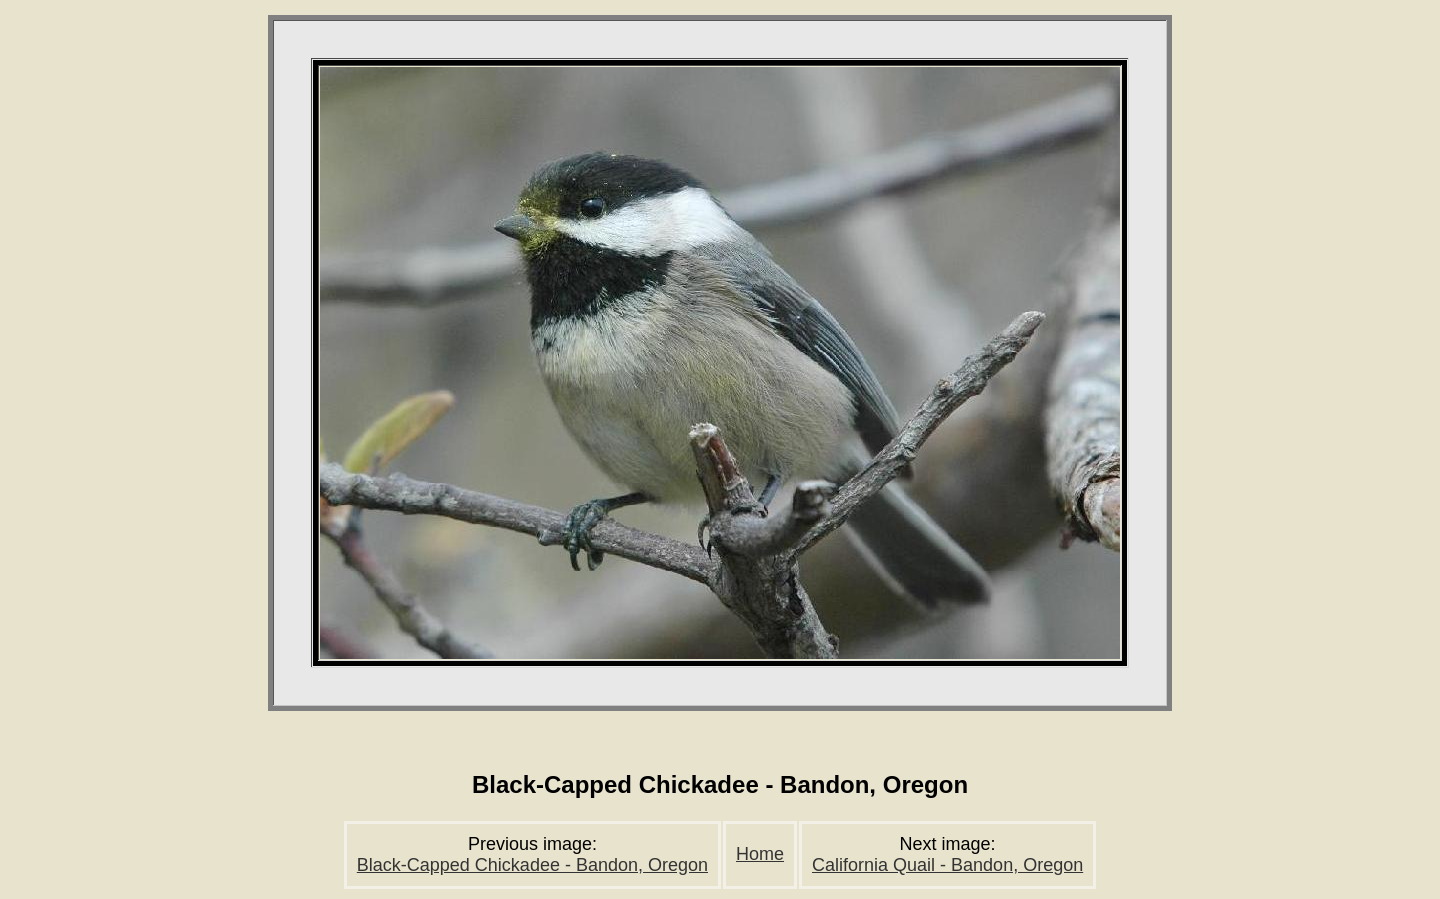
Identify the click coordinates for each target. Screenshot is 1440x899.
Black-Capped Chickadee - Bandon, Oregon (532, 865)
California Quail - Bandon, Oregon (947, 865)
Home (760, 854)
